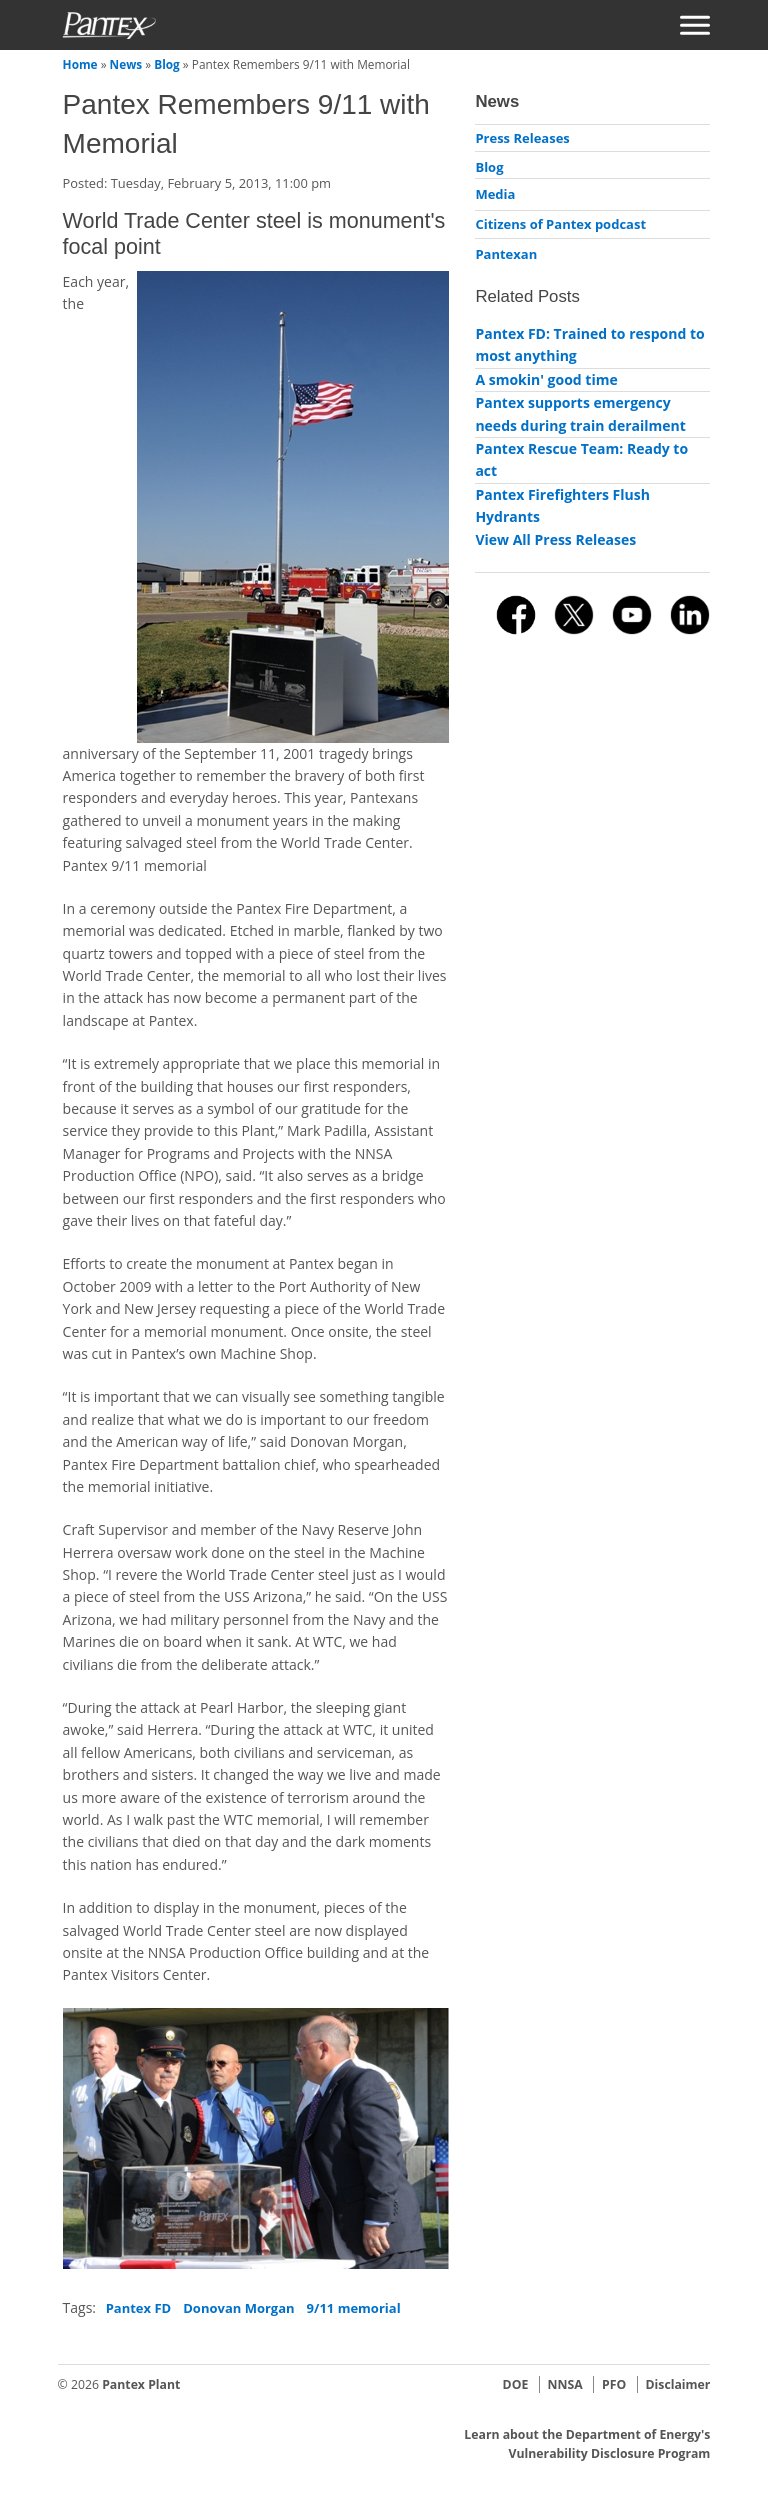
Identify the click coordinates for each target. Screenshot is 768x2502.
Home (80, 64)
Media (495, 194)
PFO (614, 2384)
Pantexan (506, 254)
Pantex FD (139, 2308)
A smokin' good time (546, 379)
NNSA (565, 2384)
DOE (516, 2384)
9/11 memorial (354, 2308)
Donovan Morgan (238, 2308)
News (126, 64)
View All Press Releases (555, 539)
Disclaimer (677, 2384)
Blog (167, 64)
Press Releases (522, 138)
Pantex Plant (141, 2384)
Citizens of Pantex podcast (560, 224)
